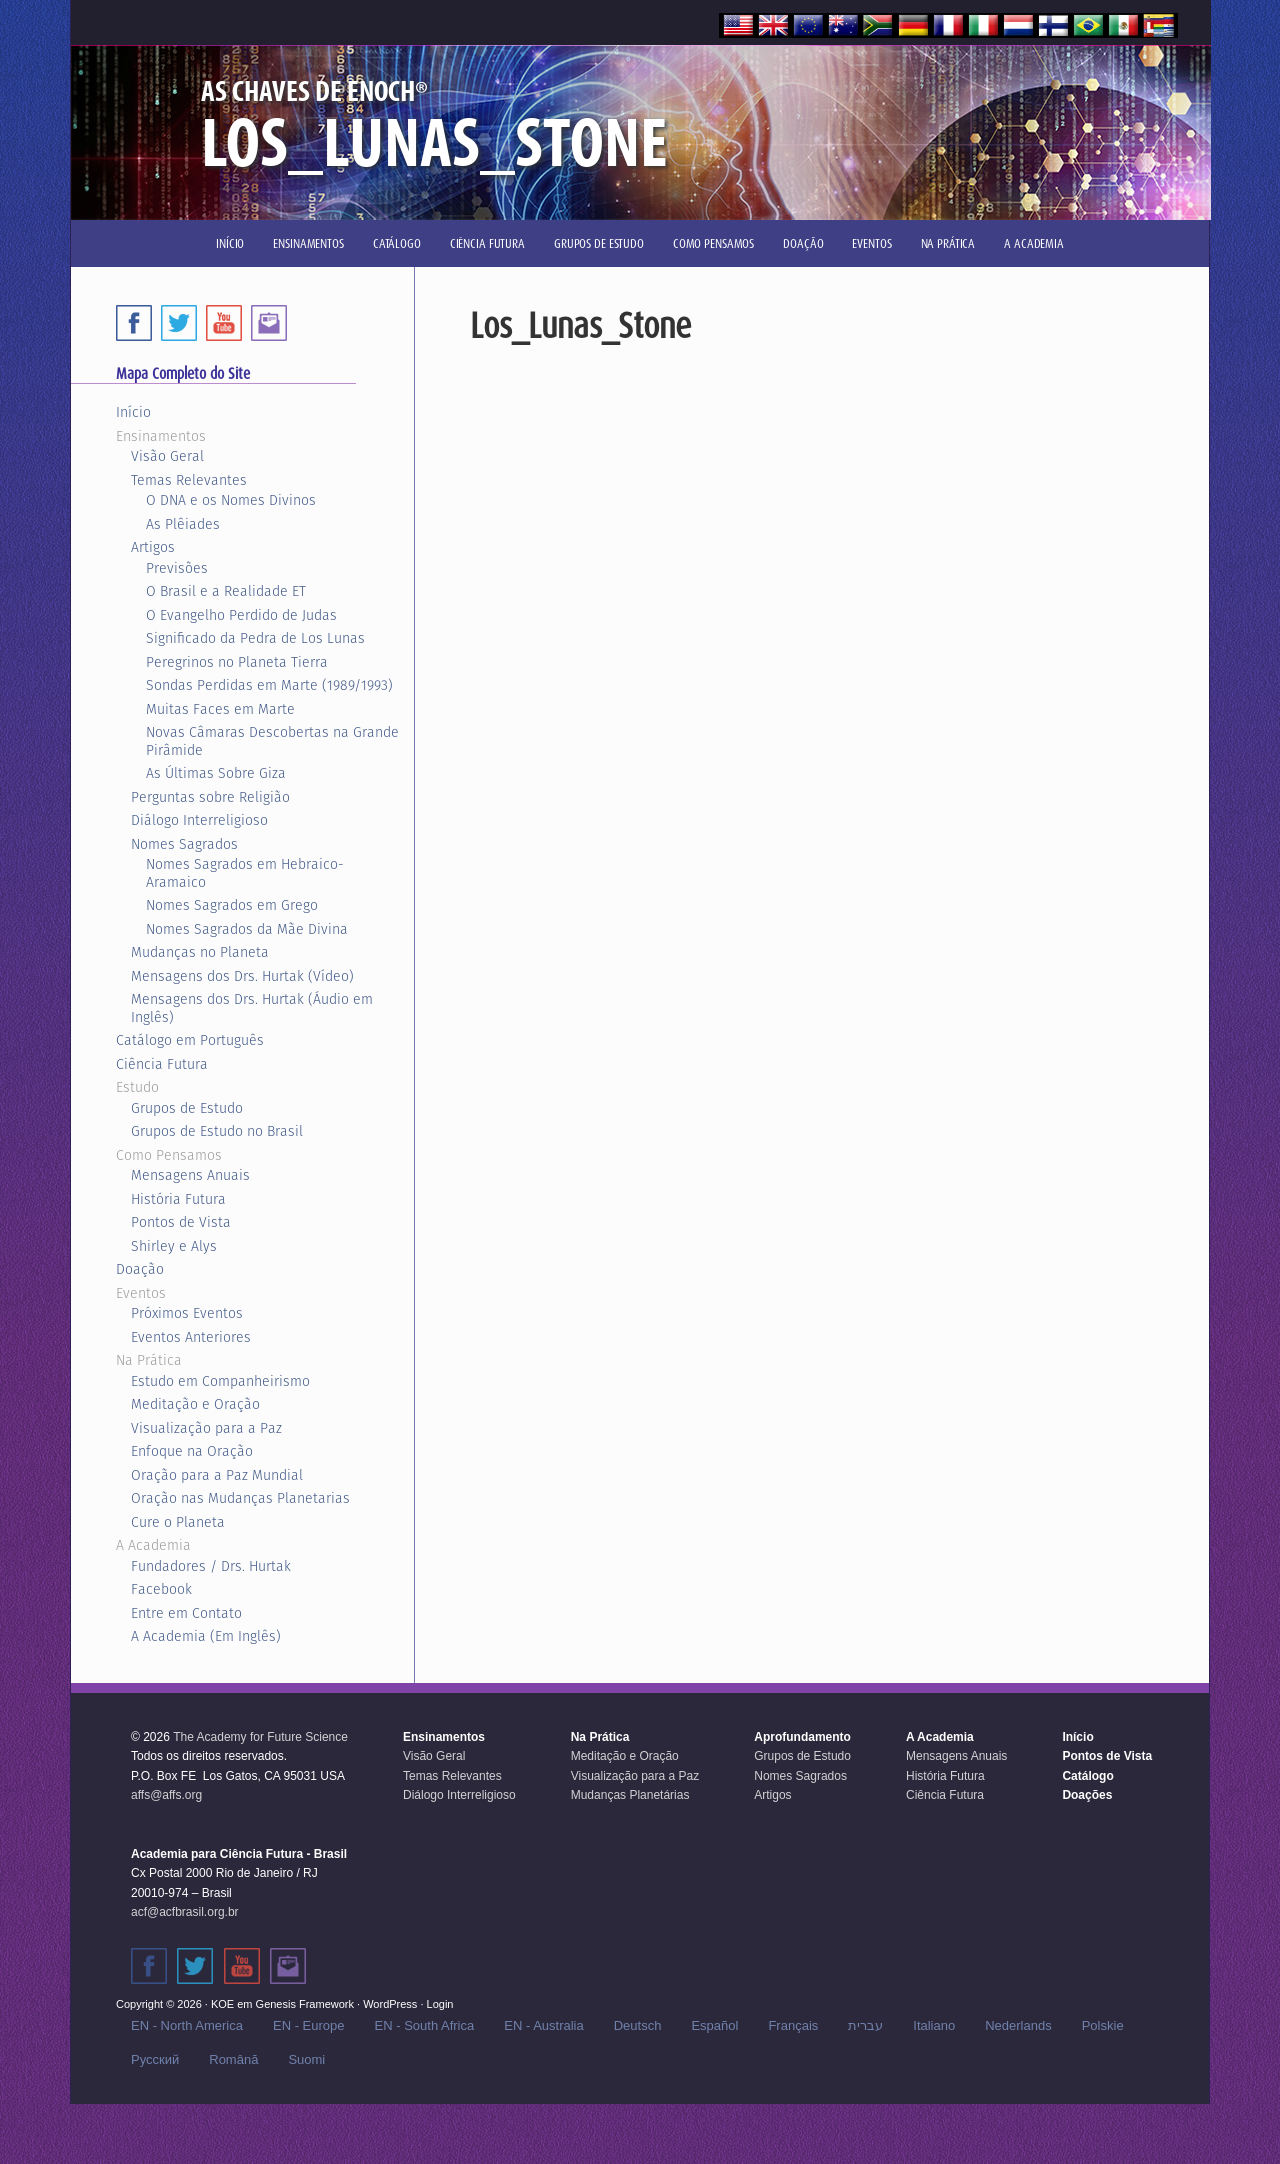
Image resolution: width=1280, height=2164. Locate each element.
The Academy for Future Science (260, 1737)
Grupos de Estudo (187, 1108)
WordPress (390, 2004)
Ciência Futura (162, 1064)
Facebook (161, 1589)
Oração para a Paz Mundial (217, 1475)
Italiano (934, 2025)
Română (233, 2059)
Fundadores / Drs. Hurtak (211, 1566)
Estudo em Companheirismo (220, 1381)
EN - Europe (309, 2025)
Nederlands (1018, 2025)
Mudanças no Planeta (200, 952)
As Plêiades (183, 524)
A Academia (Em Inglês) (206, 1636)
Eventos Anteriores (191, 1337)
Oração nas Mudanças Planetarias (240, 1498)
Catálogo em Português (190, 1040)
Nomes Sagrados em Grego (232, 905)
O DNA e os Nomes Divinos (231, 500)
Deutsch (638, 2025)
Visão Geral (167, 456)
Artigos (153, 547)
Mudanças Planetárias (630, 1795)
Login (440, 2004)
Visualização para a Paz (206, 1428)
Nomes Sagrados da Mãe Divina (247, 929)
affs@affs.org (166, 1795)
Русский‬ (155, 2059)
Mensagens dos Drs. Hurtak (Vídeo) (242, 976)
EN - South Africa (425, 2025)
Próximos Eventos (187, 1313)
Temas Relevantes (189, 480)
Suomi (306, 2059)
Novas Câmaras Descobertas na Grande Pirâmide (272, 741)
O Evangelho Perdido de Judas (241, 615)
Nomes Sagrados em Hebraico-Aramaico (245, 873)
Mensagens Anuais (190, 1175)
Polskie (1103, 2025)
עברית (865, 2025)
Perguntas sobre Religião (210, 797)
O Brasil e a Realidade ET (226, 591)
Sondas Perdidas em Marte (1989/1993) (269, 685)
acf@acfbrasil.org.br (185, 1912)
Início (133, 412)
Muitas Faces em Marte (220, 709)
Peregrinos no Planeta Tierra (237, 662)
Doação (140, 1269)
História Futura (178, 1199)
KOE (222, 2004)
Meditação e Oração (195, 1404)
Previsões (177, 568)
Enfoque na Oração (192, 1451)
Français (793, 2025)
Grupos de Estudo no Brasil (217, 1131)
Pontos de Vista (181, 1222)
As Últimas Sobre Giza (216, 773)
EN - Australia (543, 2025)
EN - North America (187, 2025)
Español (714, 2025)
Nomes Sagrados (184, 844)
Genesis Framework (305, 2004)
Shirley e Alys (174, 1246)
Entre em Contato (186, 1613)
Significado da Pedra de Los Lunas (255, 638)
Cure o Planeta (178, 1522)
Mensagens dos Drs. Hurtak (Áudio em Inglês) (252, 1008)
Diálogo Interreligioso (199, 820)
